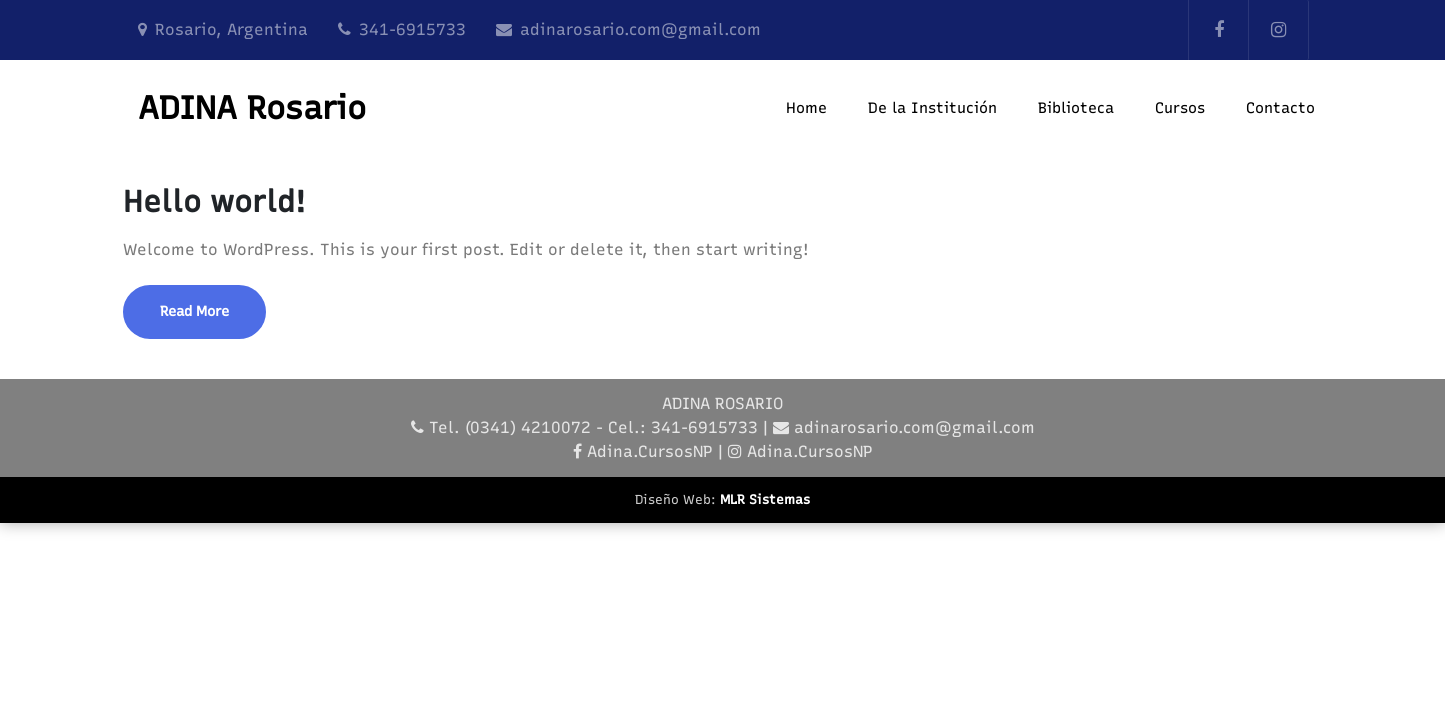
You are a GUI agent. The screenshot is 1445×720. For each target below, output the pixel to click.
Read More (194, 311)
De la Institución (932, 108)
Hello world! (214, 201)
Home (806, 108)
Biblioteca (1076, 108)
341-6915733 (412, 29)
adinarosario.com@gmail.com (640, 29)
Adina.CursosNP (650, 451)
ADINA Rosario (252, 108)
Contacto (1280, 108)
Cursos (1180, 108)
